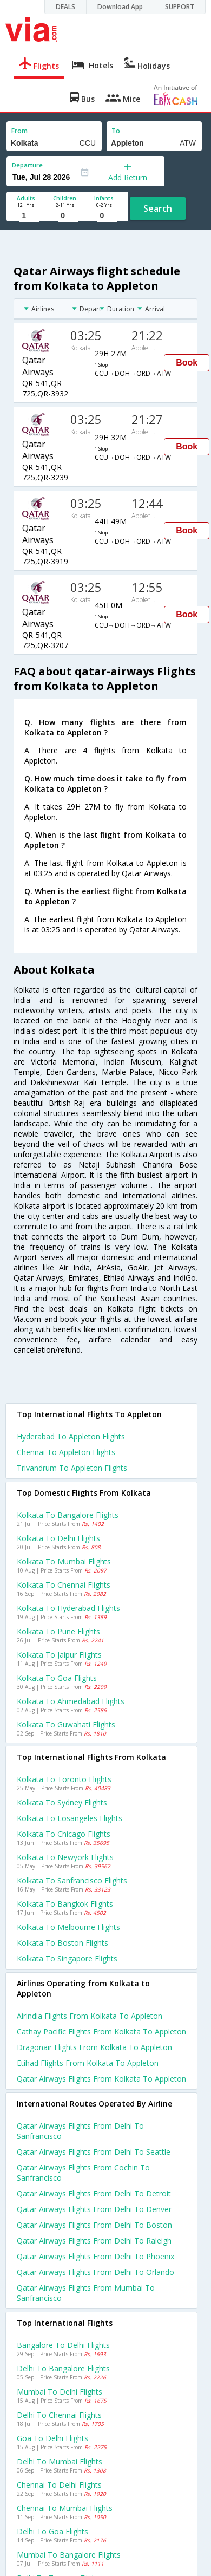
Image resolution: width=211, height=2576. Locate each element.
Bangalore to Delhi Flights (63, 2345)
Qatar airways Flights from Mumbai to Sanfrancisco (86, 2292)
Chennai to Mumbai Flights (65, 2508)
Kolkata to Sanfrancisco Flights (72, 1880)
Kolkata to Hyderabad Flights (68, 1608)
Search (157, 208)
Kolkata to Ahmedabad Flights (70, 1701)
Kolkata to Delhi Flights (58, 1538)
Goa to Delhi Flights (52, 2438)
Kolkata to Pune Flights (58, 1631)
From (19, 130)
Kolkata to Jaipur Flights (59, 1654)
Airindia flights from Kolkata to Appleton (89, 2016)
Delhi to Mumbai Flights (59, 2461)
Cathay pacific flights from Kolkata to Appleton (101, 2031)
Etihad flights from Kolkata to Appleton (88, 2063)
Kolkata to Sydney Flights (62, 1802)
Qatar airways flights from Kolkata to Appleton (101, 2078)
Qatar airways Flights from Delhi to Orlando (95, 2272)
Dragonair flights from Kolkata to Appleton (94, 2047)
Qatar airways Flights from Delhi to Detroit (94, 2193)
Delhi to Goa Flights (52, 2531)
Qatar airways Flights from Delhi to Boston (94, 2225)
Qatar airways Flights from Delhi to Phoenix (95, 2256)
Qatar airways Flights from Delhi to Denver (94, 2209)
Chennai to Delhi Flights (59, 2485)
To (115, 130)
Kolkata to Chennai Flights (63, 1585)
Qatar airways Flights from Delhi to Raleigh (94, 2240)
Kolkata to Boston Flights (62, 1943)
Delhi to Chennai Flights (59, 2415)
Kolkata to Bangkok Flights (65, 1904)
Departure (27, 165)
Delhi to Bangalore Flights (63, 2368)
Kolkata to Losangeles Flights (69, 1818)
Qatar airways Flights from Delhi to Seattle (93, 2152)
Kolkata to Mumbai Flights (64, 1561)
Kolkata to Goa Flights (57, 1678)
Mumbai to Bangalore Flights (69, 2554)
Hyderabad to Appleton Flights (71, 1436)
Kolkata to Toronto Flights (64, 1779)
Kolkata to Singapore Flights (67, 1958)
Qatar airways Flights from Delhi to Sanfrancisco (80, 2131)
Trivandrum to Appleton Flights (72, 1468)
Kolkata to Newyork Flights (65, 1857)
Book (186, 362)
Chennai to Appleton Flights (66, 1452)
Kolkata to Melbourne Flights (68, 1927)
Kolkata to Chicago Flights (63, 1834)
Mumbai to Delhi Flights (59, 2391)
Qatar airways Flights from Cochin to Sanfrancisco (83, 2172)
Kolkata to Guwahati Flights (66, 1724)
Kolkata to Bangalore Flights (67, 1515)
